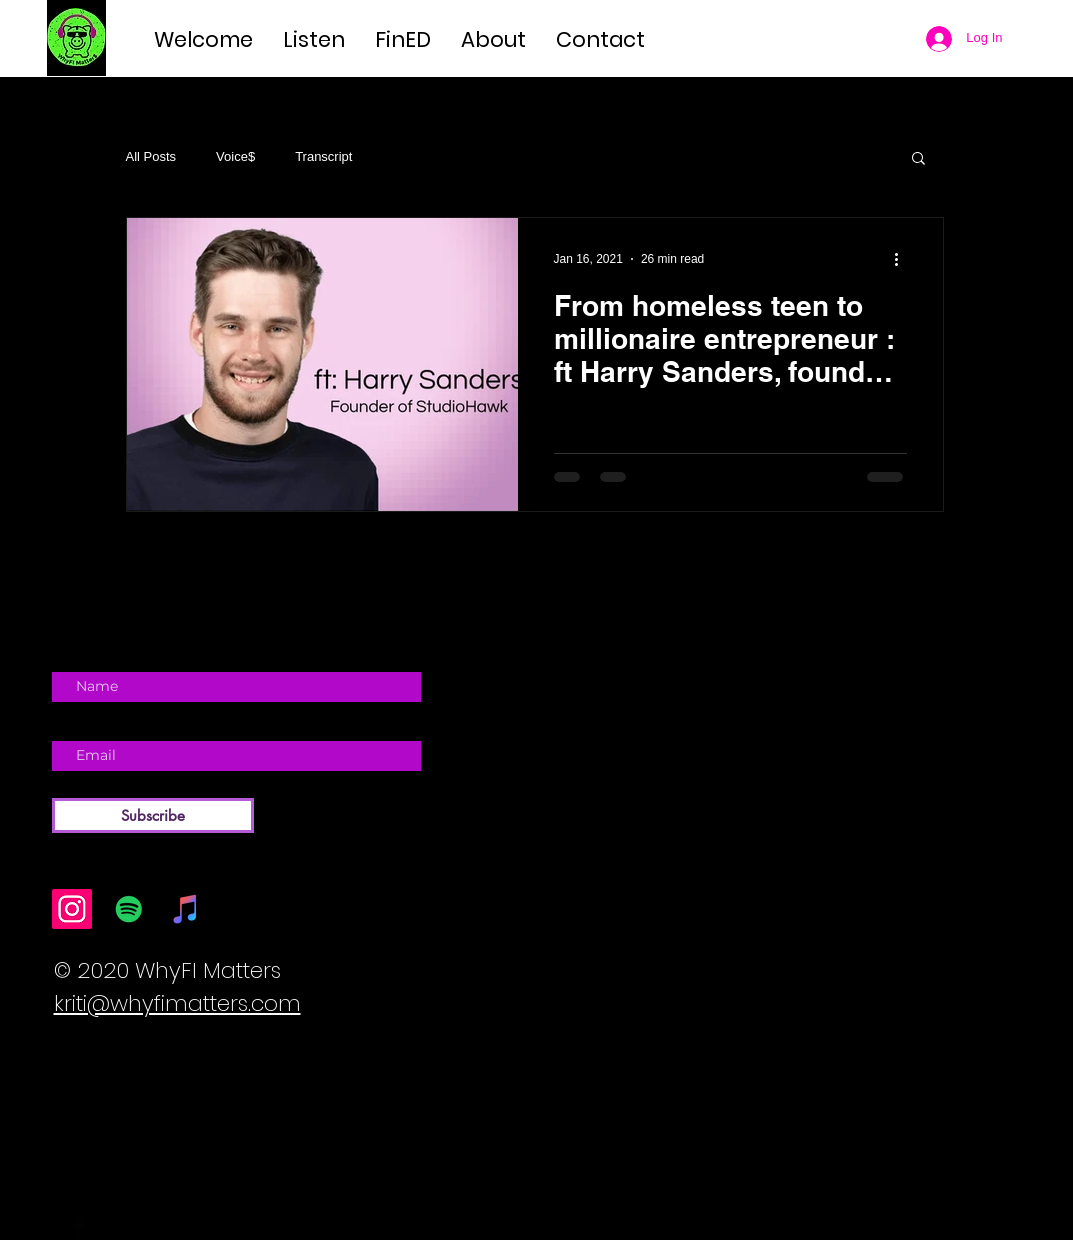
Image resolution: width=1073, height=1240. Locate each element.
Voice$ (235, 156)
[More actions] (904, 259)
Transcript (323, 156)
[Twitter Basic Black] (107, 1227)
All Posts (151, 156)
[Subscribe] (153, 815)
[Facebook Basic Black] (78, 1227)
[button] (918, 159)
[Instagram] (72, 909)
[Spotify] (129, 909)
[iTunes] (186, 909)
